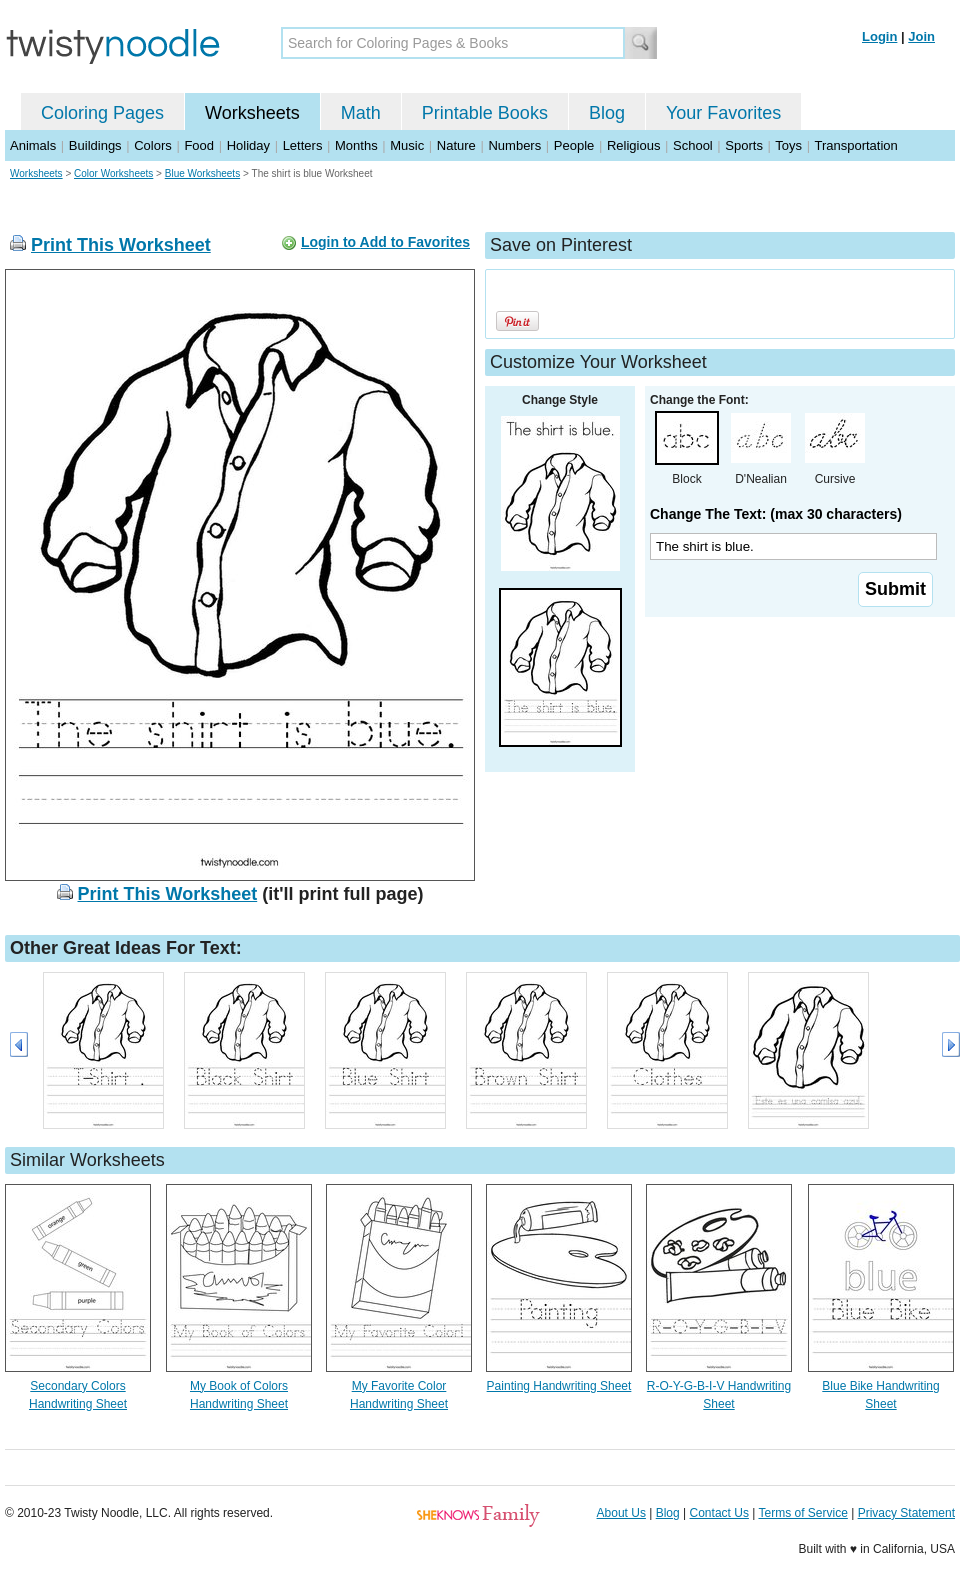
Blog (607, 113)
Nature (456, 145)
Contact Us (719, 1513)
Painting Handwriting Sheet (559, 1386)
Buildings (95, 145)
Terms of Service (802, 1513)
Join (921, 36)
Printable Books (485, 113)
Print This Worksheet (121, 245)
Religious (633, 145)
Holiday (248, 145)
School (693, 145)
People (574, 145)
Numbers (514, 145)
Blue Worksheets (202, 173)
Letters (303, 145)
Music (407, 145)
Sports (744, 145)
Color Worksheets (113, 173)
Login (879, 36)
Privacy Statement (906, 1513)
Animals (33, 145)
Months (356, 145)
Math (361, 113)
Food (199, 145)
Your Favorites (723, 113)
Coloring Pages (102, 113)
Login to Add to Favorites (385, 242)
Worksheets (252, 113)
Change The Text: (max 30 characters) (776, 514)
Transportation (855, 145)
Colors (153, 145)
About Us (621, 1513)
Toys (788, 145)
